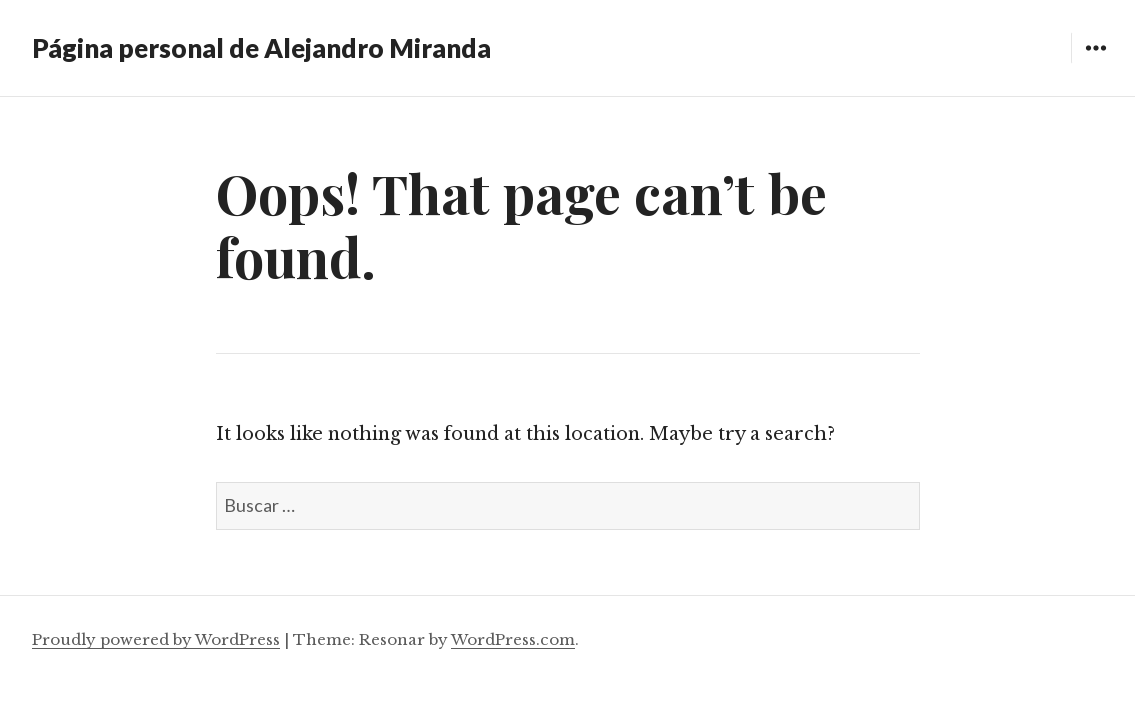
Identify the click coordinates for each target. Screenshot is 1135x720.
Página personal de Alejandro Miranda (261, 48)
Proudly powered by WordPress (156, 639)
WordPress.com (513, 639)
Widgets (1095, 62)
